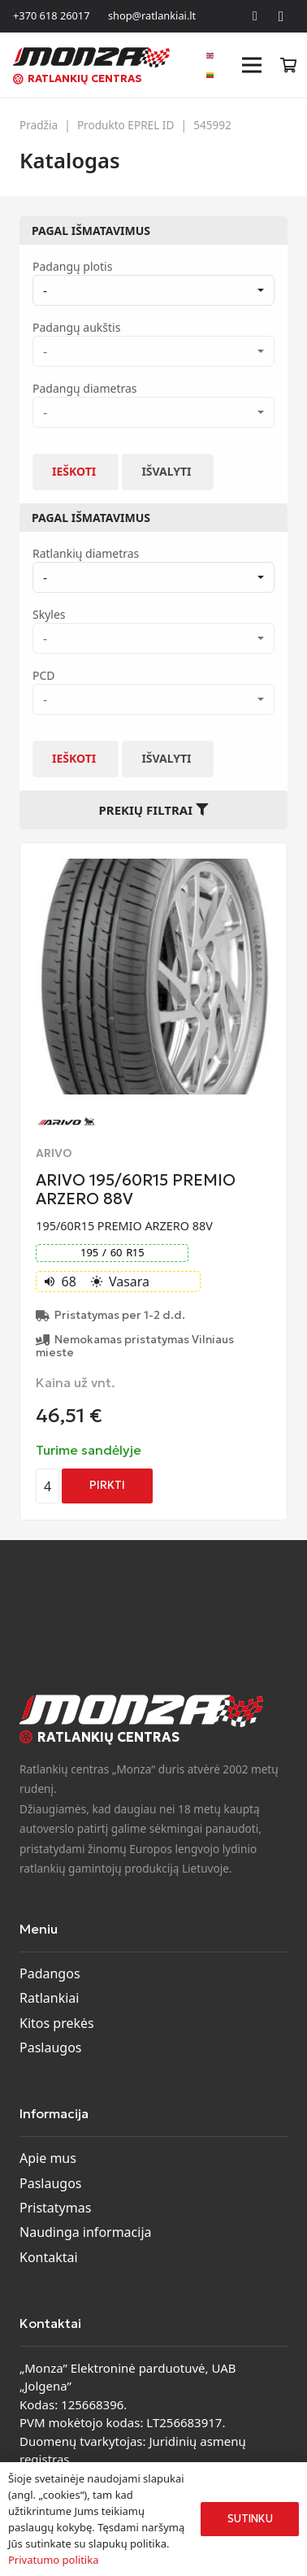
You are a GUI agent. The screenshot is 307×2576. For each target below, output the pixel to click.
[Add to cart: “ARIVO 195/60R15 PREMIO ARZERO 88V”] (107, 1486)
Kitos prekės (56, 2023)
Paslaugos (50, 2047)
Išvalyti (166, 471)
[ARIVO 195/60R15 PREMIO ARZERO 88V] (153, 868)
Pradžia (38, 125)
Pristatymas (55, 2208)
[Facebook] (255, 16)
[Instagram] (281, 16)
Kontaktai (48, 2257)
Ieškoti (74, 471)
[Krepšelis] (288, 65)
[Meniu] (252, 65)
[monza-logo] (91, 57)
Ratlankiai (49, 1998)
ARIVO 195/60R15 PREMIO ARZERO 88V (136, 1189)
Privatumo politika (53, 2559)
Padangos (49, 1973)
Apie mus (47, 2158)
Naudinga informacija (85, 2232)
